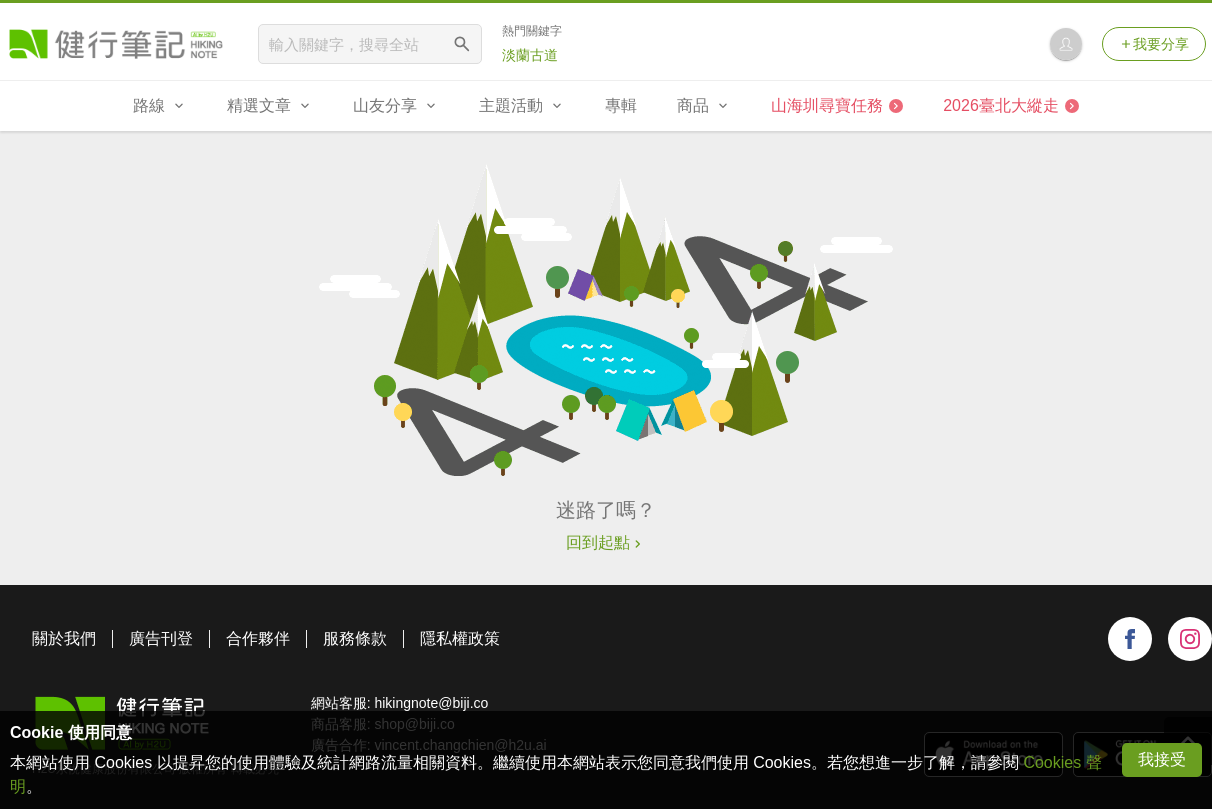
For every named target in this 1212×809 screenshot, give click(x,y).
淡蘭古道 (530, 55)
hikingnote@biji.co (431, 703)
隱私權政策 (460, 638)
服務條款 (355, 638)
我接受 (1162, 759)
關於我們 (64, 638)
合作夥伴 (258, 638)
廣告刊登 (161, 638)
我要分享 (1154, 44)
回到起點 (606, 542)
